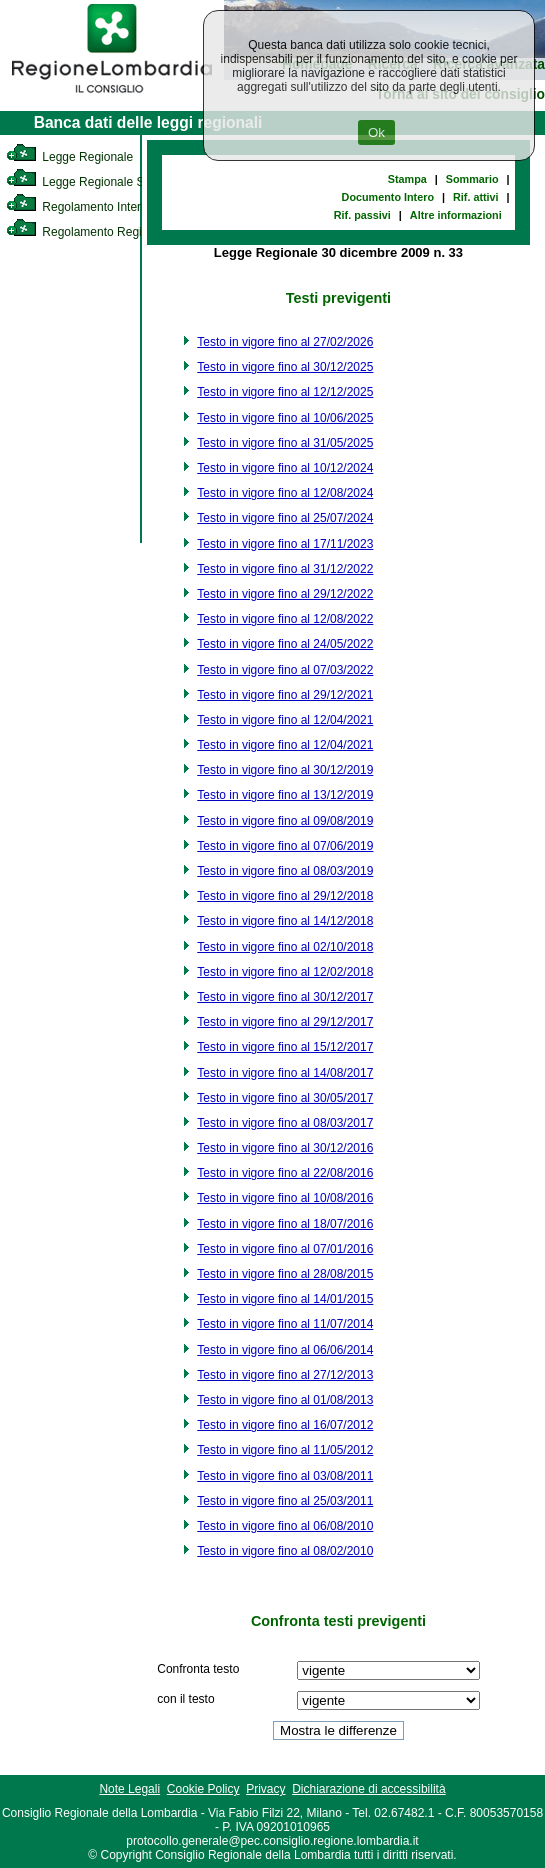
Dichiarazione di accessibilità (368, 1789)
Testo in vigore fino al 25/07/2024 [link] (285, 518)
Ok (376, 132)
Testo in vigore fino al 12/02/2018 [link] (285, 972)
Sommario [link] (472, 179)
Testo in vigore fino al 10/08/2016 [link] (285, 1198)
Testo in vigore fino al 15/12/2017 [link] (285, 1047)
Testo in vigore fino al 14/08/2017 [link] (285, 1073)
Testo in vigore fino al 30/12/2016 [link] (285, 1148)
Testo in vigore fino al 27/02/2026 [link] (285, 342)
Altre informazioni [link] (456, 215)
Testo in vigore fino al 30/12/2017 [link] (285, 997)
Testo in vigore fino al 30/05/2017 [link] (285, 1098)
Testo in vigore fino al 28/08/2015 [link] (285, 1274)
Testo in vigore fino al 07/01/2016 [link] (285, 1249)
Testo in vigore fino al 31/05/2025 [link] (285, 443)
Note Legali (129, 1789)
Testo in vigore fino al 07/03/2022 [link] (285, 670)
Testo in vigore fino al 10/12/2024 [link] (285, 468)
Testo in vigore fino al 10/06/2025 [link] (285, 418)
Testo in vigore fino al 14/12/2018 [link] (285, 921)
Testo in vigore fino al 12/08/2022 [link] (285, 619)
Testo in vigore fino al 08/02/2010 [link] (285, 1551)
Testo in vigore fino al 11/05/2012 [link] (285, 1450)
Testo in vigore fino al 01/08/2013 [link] (285, 1400)
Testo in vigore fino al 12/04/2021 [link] (285, 720)
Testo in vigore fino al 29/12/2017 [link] (285, 1022)
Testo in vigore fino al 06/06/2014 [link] (285, 1350)
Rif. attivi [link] (476, 197)
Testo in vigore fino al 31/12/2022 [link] (285, 569)
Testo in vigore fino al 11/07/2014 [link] (285, 1324)
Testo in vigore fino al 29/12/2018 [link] (285, 896)
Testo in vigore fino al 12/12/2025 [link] (285, 392)
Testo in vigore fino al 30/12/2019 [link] (285, 770)
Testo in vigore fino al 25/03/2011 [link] (285, 1501)
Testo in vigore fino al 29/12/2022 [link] (285, 594)
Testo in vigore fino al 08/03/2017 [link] (285, 1123)
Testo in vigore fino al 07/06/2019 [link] (285, 846)
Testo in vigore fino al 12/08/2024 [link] (285, 493)
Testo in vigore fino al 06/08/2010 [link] (285, 1526)
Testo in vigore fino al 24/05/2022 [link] (285, 644)
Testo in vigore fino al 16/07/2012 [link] (285, 1425)
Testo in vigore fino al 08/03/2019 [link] (285, 871)
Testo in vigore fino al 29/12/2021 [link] (285, 695)
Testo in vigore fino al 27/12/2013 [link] (285, 1375)
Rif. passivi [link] (362, 215)
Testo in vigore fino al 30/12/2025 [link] (285, 367)
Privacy (265, 1789)
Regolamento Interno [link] (80, 207)
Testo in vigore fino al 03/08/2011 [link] (285, 1476)
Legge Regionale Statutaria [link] (97, 182)
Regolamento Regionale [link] (88, 232)
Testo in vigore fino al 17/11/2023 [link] (285, 544)
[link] (112, 96)
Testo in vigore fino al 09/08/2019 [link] (285, 821)
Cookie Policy (203, 1789)
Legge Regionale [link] (69, 157)
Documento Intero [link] (388, 197)
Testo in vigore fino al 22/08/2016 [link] (285, 1173)
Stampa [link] (407, 179)
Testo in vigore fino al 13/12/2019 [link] (285, 795)
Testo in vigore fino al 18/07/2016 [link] (285, 1224)
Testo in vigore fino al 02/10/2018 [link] (285, 947)
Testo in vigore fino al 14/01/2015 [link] (285, 1299)
